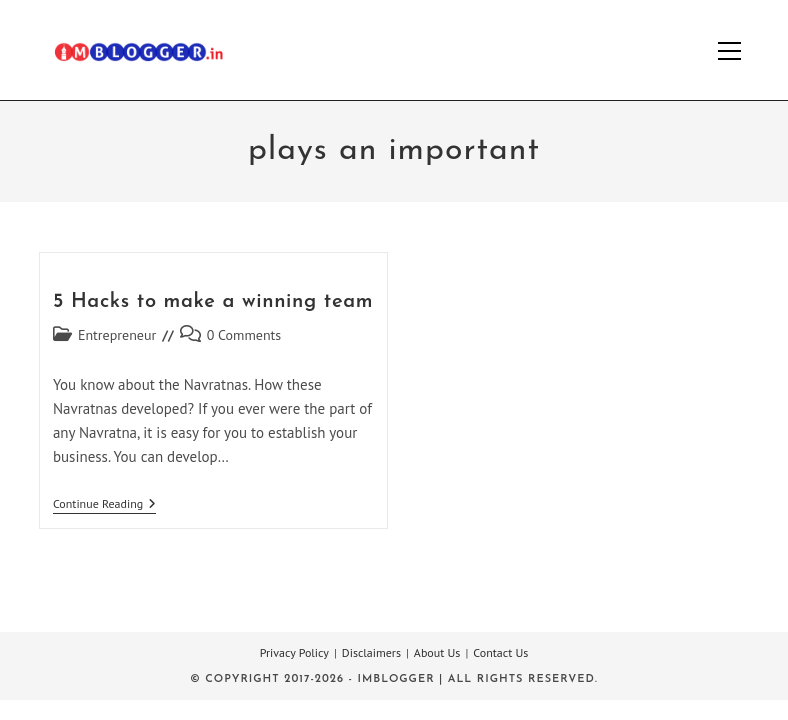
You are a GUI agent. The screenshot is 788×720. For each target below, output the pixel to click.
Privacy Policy (294, 652)
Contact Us (500, 652)
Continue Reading (104, 505)
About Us (437, 652)
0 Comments (244, 335)
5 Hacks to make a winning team (213, 302)
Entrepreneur (117, 335)
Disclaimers (371, 652)
